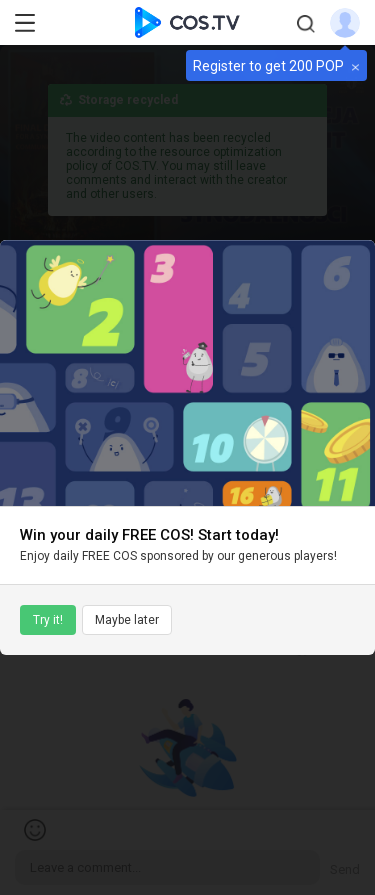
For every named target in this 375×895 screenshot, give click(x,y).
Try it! (48, 620)
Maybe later (127, 620)
